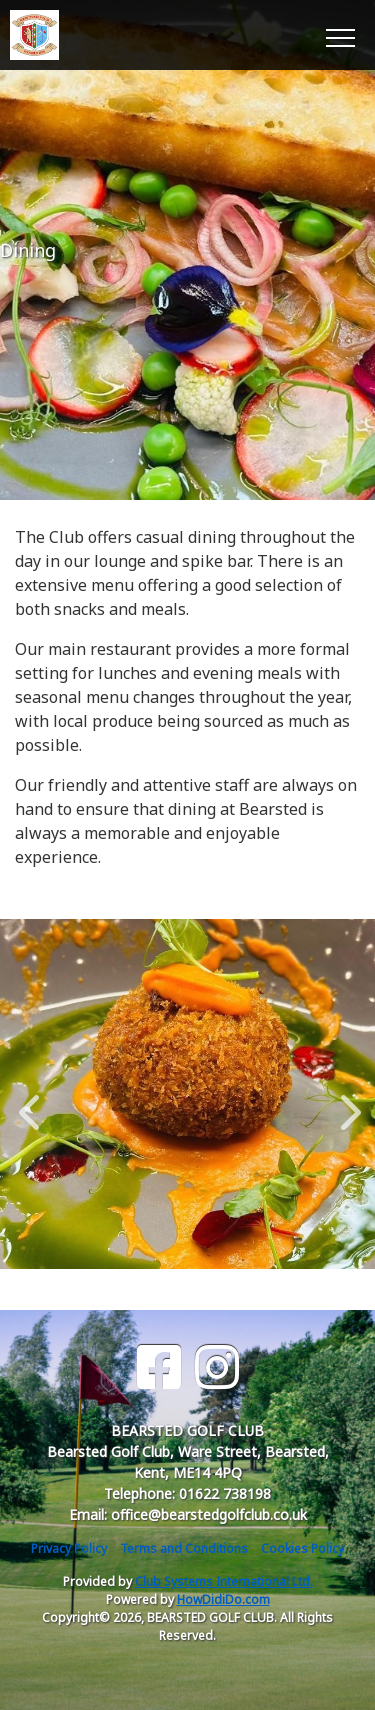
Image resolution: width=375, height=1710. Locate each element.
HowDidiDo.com (223, 1599)
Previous (29, 1102)
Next (346, 1102)
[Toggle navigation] (339, 35)
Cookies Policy (302, 1548)
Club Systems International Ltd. (224, 1581)
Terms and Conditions (184, 1548)
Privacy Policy (69, 1548)
